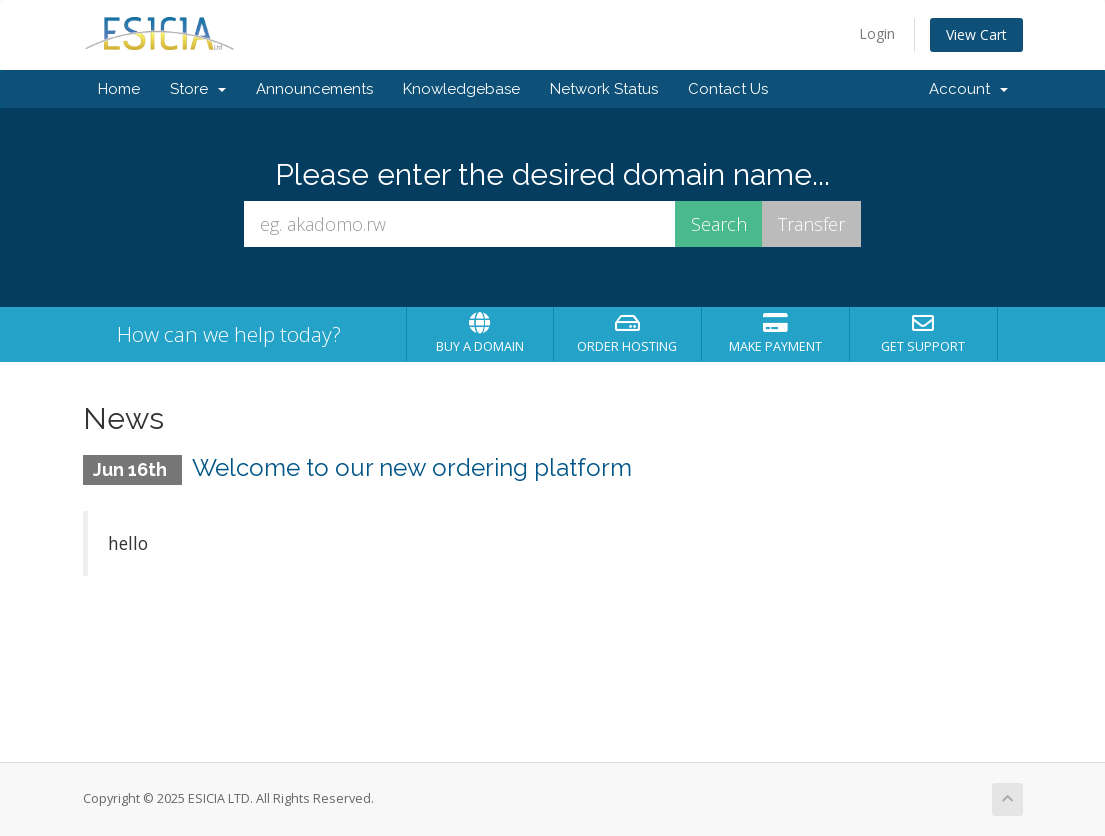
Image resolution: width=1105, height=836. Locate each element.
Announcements (314, 89)
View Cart (976, 34)
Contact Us (728, 89)
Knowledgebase (461, 89)
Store (198, 89)
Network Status (604, 89)
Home (119, 89)
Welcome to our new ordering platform (412, 467)
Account (968, 89)
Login (877, 33)
